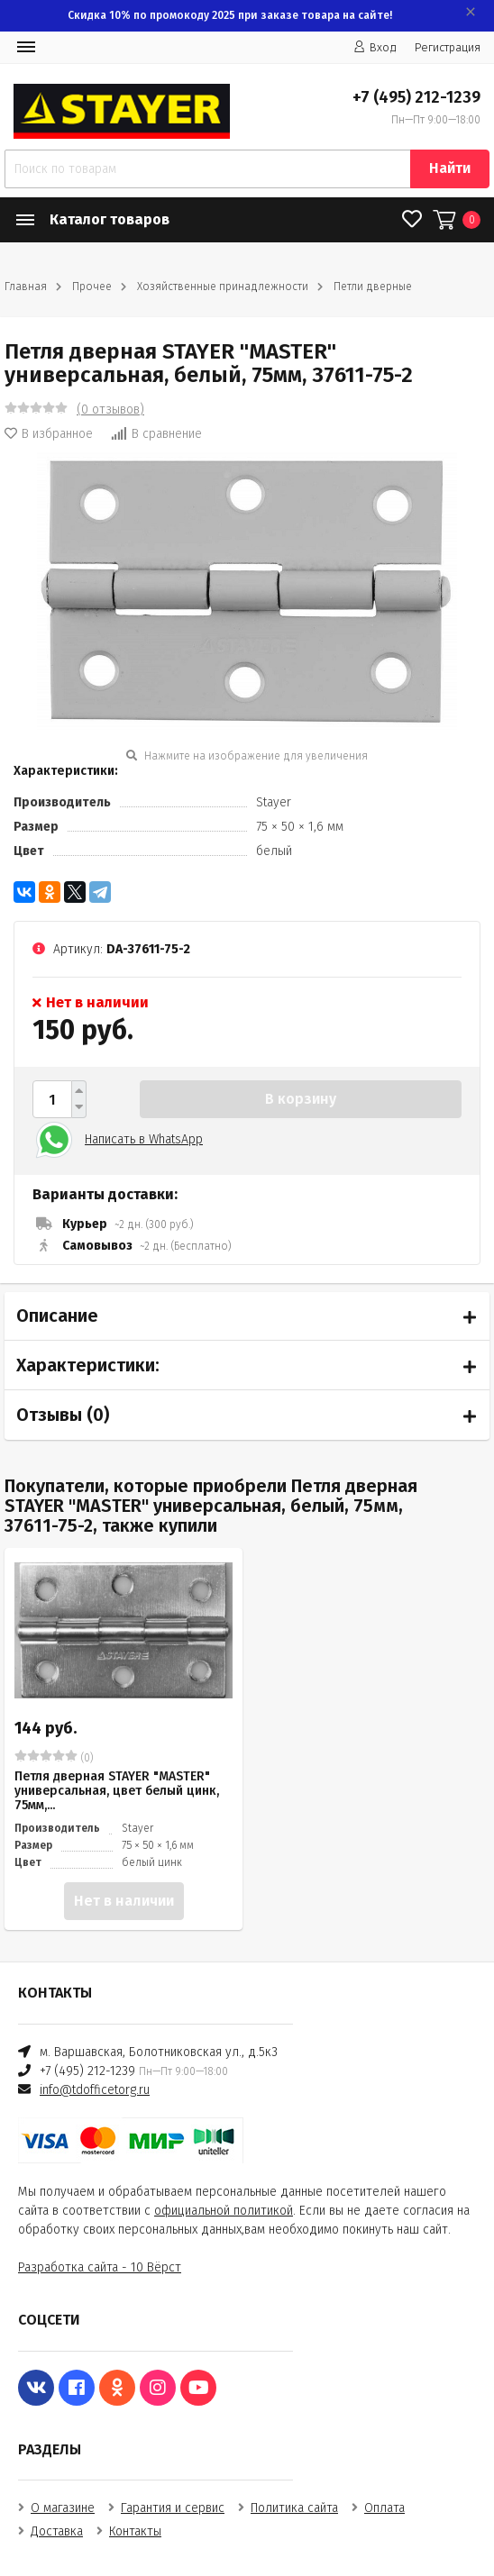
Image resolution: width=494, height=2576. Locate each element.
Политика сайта (294, 2508)
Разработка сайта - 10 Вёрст (99, 2267)
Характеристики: (88, 1365)
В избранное (49, 433)
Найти (450, 168)
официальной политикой (223, 2210)
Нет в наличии (124, 1900)
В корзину (300, 1098)
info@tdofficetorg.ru (95, 2090)
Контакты (135, 2531)
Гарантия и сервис (172, 2508)
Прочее (92, 286)
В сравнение (156, 433)
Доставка (57, 2531)
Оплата (384, 2508)
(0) (54, 1757)
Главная (26, 286)
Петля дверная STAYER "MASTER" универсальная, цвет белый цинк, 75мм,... (116, 1791)
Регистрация (447, 47)
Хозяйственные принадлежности (222, 286)
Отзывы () (62, 1414)
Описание (57, 1315)
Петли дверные (373, 286)
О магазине (63, 2508)
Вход (375, 47)
